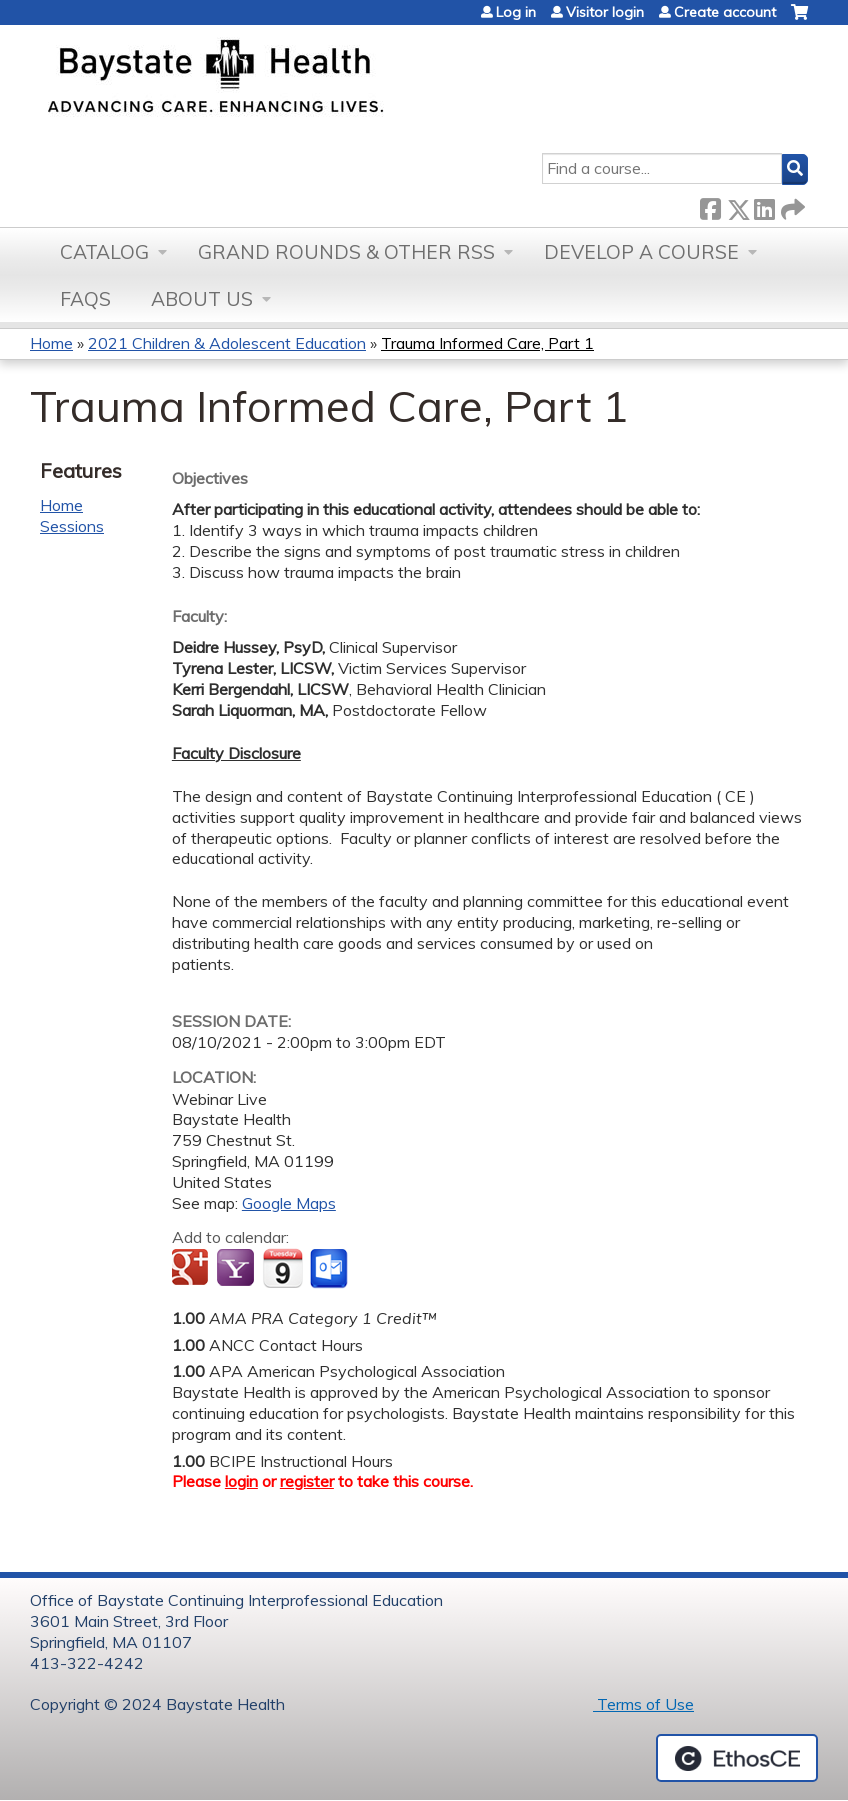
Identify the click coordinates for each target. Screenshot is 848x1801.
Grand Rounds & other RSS (346, 252)
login (241, 1481)
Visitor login (605, 12)
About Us (202, 299)
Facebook (710, 205)
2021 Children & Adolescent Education (227, 343)
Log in (516, 12)
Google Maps (289, 1203)
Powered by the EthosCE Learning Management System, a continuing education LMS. (737, 1758)
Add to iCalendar (282, 1268)
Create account (725, 12)
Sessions (72, 526)
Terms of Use (643, 1704)
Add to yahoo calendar (237, 1269)
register (307, 1481)
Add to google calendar (192, 1269)
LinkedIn (764, 205)
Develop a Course (641, 252)
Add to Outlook (330, 1269)
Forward (791, 205)
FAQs (85, 299)
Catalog (104, 252)
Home (51, 343)
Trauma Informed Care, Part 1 (487, 343)
